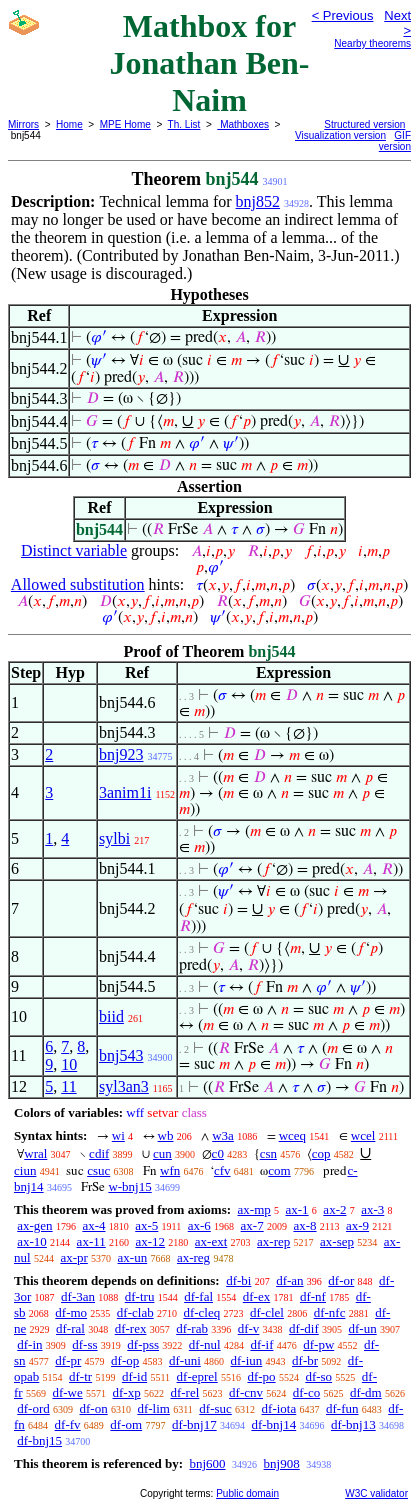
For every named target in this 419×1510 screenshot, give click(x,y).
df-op (125, 1360)
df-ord (33, 1408)
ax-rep (273, 1241)
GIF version (395, 141)
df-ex (256, 1296)
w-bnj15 (129, 1186)
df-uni (185, 1360)
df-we (67, 1392)
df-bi (238, 1280)
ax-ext (211, 1241)
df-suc (215, 1408)
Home (69, 124)
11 (68, 1086)
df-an (289, 1280)
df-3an (78, 1296)
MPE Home (125, 124)
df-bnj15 (39, 1440)
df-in (29, 1344)
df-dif (304, 1328)
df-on (94, 1408)
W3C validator (376, 1493)
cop (321, 1153)
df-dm (366, 1392)
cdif (99, 1153)
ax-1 (297, 1209)
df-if (261, 1344)
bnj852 (258, 201)
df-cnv (246, 1392)
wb (166, 1135)
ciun (25, 1170)
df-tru (140, 1296)
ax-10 (32, 1241)
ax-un (133, 1257)
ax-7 (252, 1225)
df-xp (127, 1392)
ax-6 (199, 1225)
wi (118, 1135)
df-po (261, 1376)
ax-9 (357, 1225)
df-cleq (201, 1312)
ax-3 (372, 1209)
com (279, 1170)
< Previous (343, 15)
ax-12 (150, 1241)
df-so (318, 1376)
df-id (134, 1376)
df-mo (71, 1312)
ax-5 (146, 1225)
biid (111, 1016)
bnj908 (282, 1463)
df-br (305, 1360)
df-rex (131, 1328)
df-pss (143, 1344)
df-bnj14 (273, 1424)
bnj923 (121, 754)
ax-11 (91, 1241)
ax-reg (193, 1257)
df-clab (135, 1312)
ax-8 (304, 1225)
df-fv (68, 1424)
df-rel (184, 1392)
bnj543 (121, 1055)
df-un (362, 1328)
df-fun (342, 1408)
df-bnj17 (194, 1424)
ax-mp (254, 1209)
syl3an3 (124, 1086)
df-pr (68, 1360)
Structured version (364, 124)
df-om (126, 1424)
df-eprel (197, 1376)
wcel (363, 1135)
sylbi (114, 838)
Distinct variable (74, 550)
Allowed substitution (78, 584)
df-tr (80, 1376)
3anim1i (125, 792)
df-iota (279, 1408)
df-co (306, 1392)
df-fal (198, 1296)
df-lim (153, 1408)
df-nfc (330, 1312)
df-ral (70, 1328)
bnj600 (207, 1463)
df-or (341, 1280)
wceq (292, 1135)
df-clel (267, 1312)
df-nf (313, 1296)
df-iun (247, 1360)
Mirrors (23, 124)
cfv (222, 1170)
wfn (170, 1170)
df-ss (84, 1344)
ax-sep (337, 1241)
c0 (218, 1153)
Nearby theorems (372, 43)
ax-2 (334, 1209)
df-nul (205, 1344)
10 (69, 1064)
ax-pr (73, 1257)
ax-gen (34, 1225)
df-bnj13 (353, 1424)
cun (162, 1153)
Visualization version (340, 135)
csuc (98, 1170)
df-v (249, 1328)
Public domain (247, 1493)
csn (268, 1153)
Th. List (184, 124)
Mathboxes (243, 124)
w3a (223, 1135)
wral (35, 1153)
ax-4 (93, 1225)
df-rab (192, 1328)
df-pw (318, 1344)
